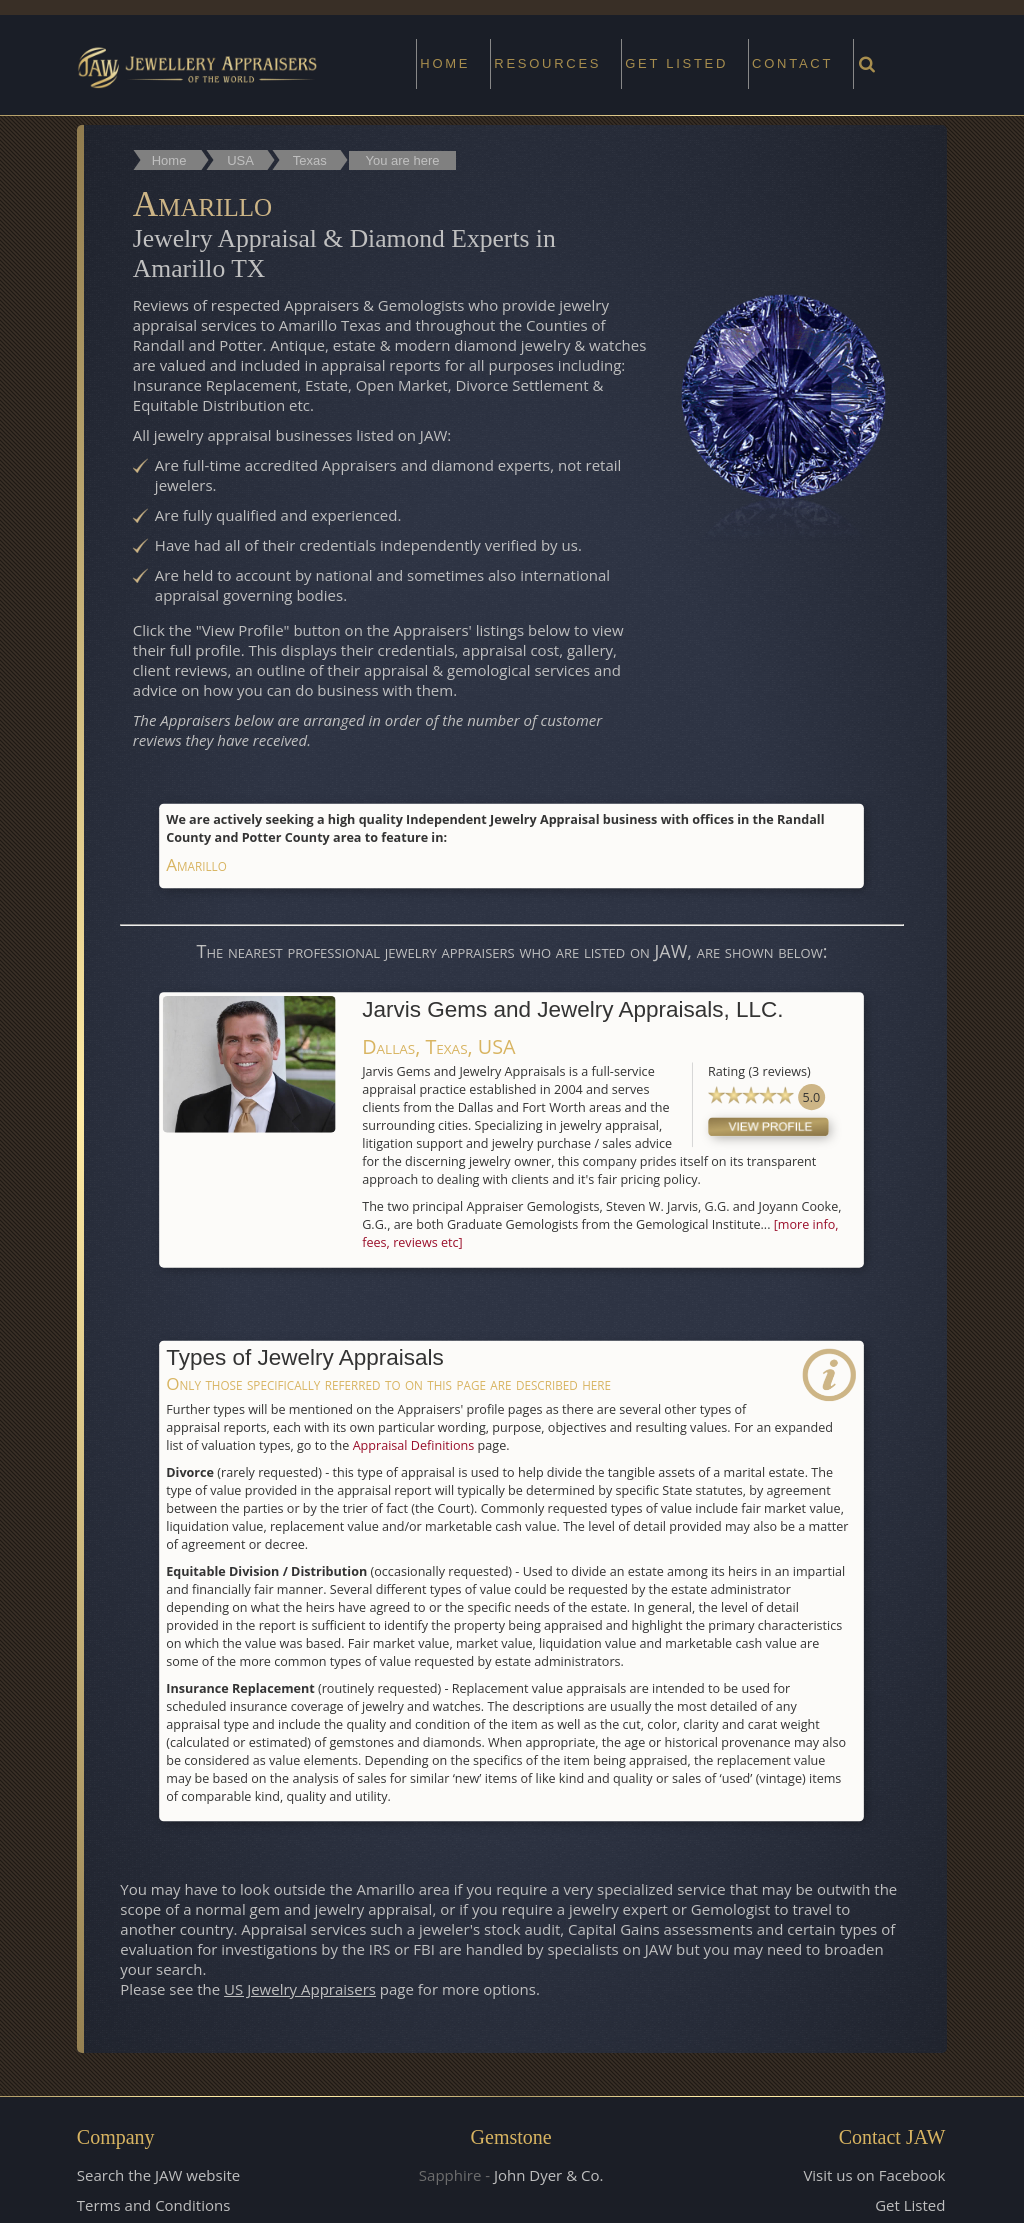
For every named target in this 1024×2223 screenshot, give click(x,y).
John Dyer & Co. (548, 2173)
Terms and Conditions (154, 2203)
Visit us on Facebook (874, 2173)
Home (445, 63)
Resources (547, 63)
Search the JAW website (158, 2173)
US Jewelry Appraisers (300, 1987)
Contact (792, 63)
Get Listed (910, 2203)
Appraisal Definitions (414, 1442)
